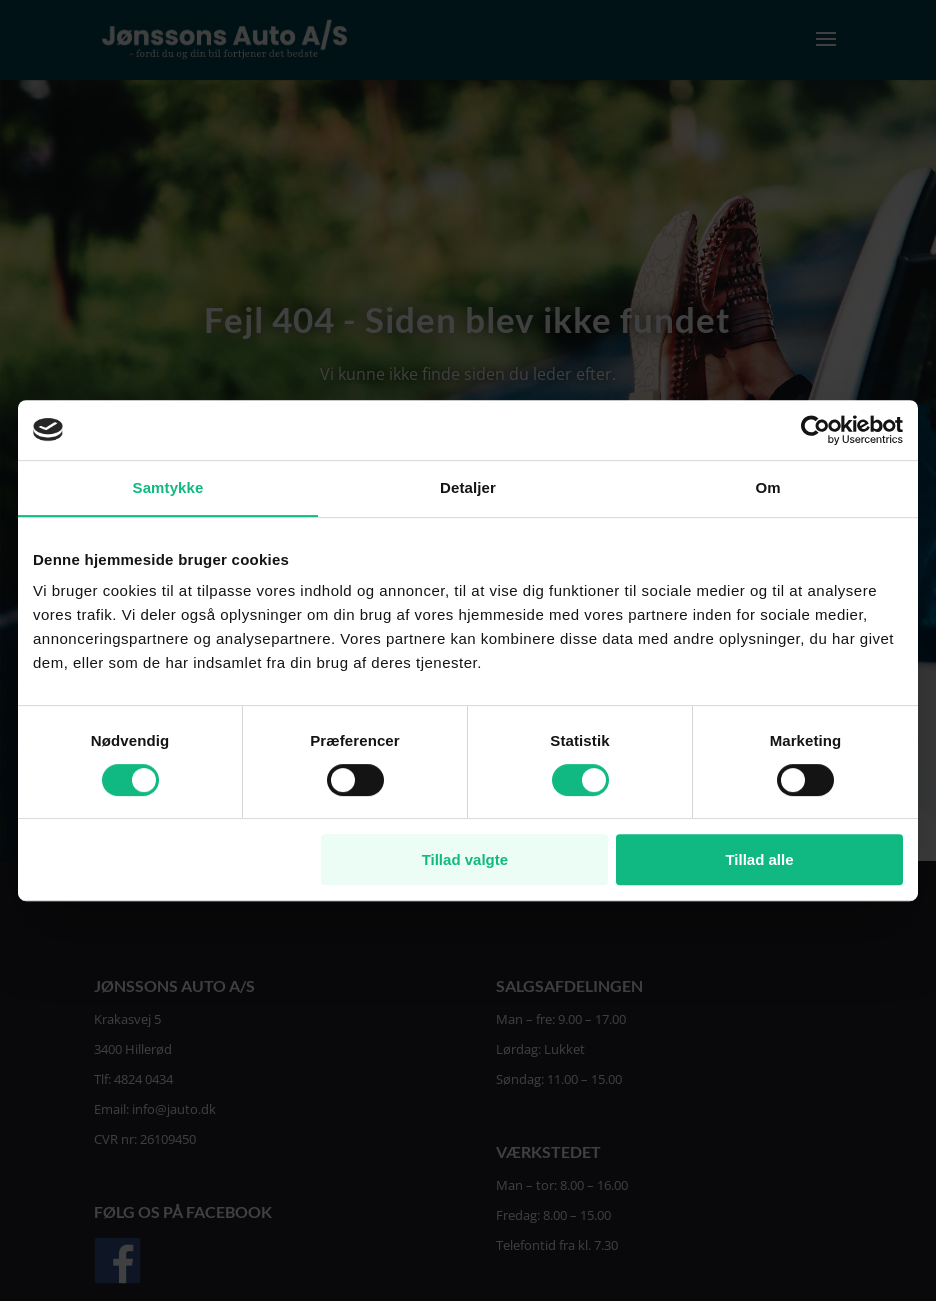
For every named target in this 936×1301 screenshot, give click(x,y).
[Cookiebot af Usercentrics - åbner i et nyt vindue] (815, 430)
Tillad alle (759, 859)
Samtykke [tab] (168, 487)
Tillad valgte (465, 859)
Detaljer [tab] (468, 487)
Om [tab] (767, 487)
